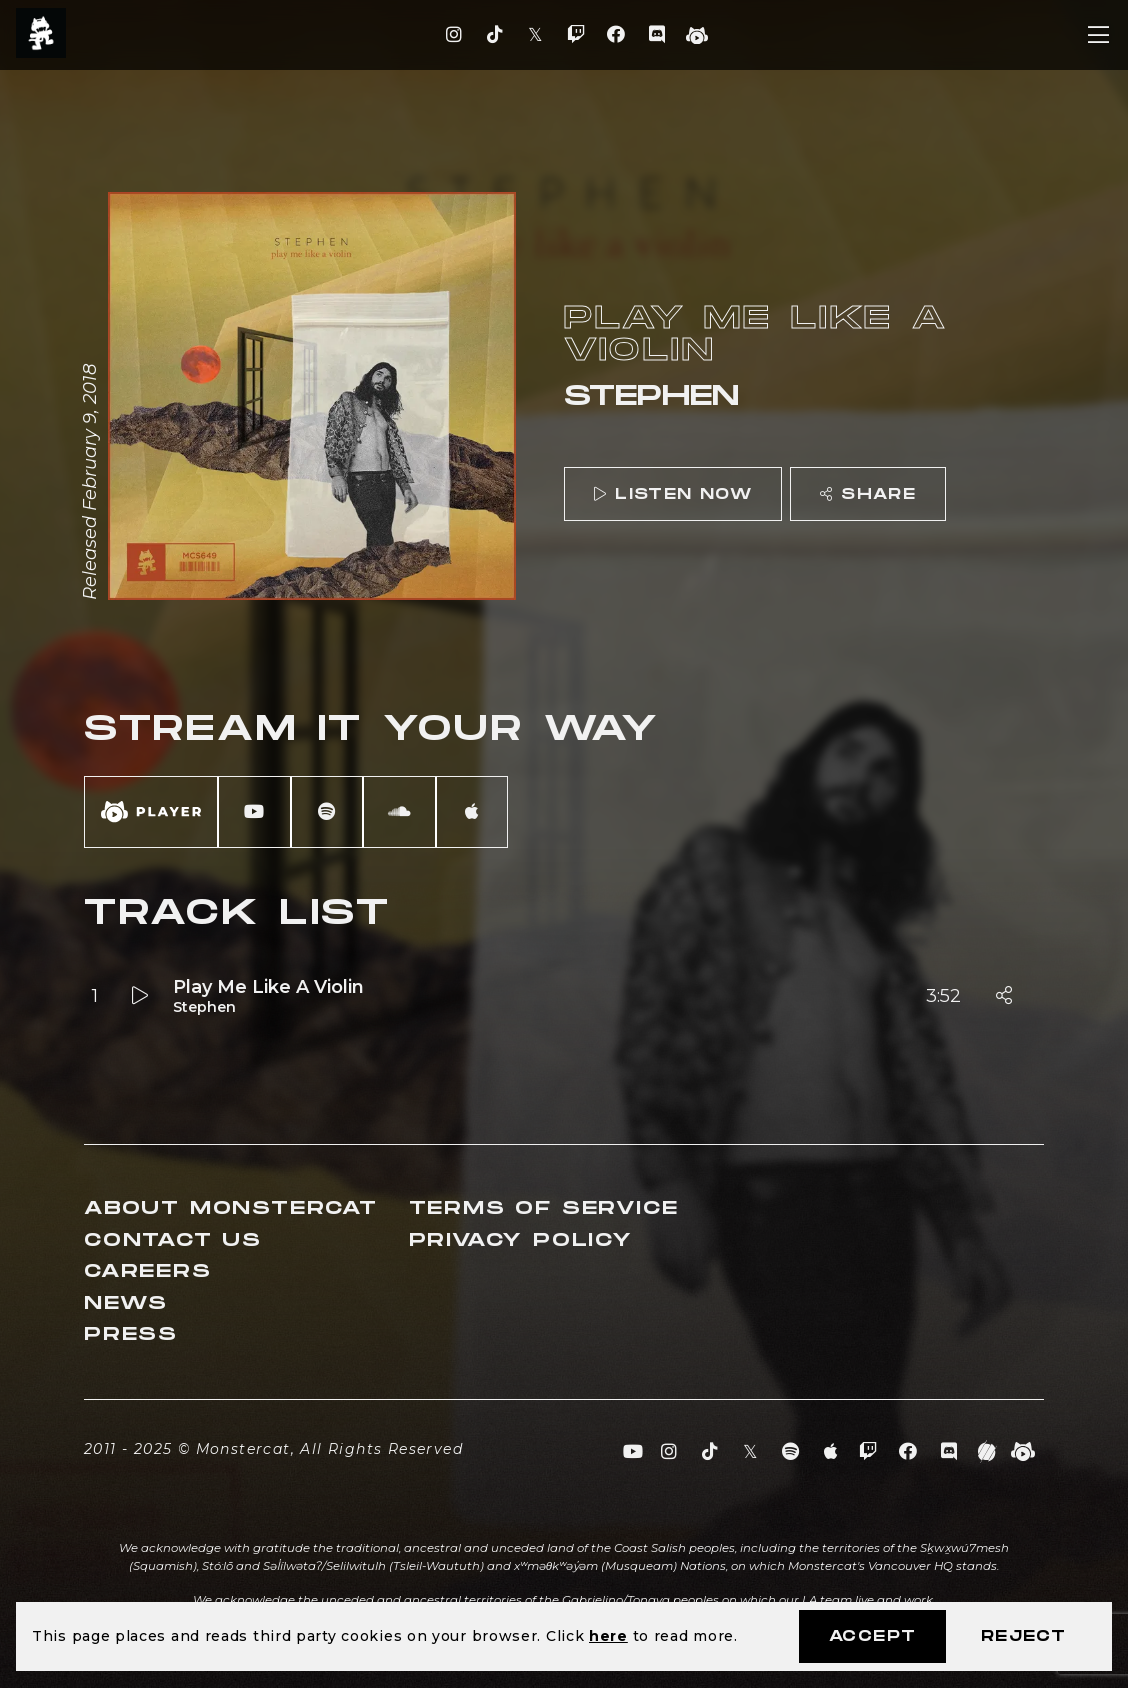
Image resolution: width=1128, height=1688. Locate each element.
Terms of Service (544, 1208)
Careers (148, 1271)
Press (131, 1334)
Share (868, 494)
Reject (1023, 1636)
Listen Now (673, 494)
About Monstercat (231, 1208)
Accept (872, 1636)
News (126, 1303)
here (608, 1636)
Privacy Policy (521, 1240)
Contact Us (173, 1240)
